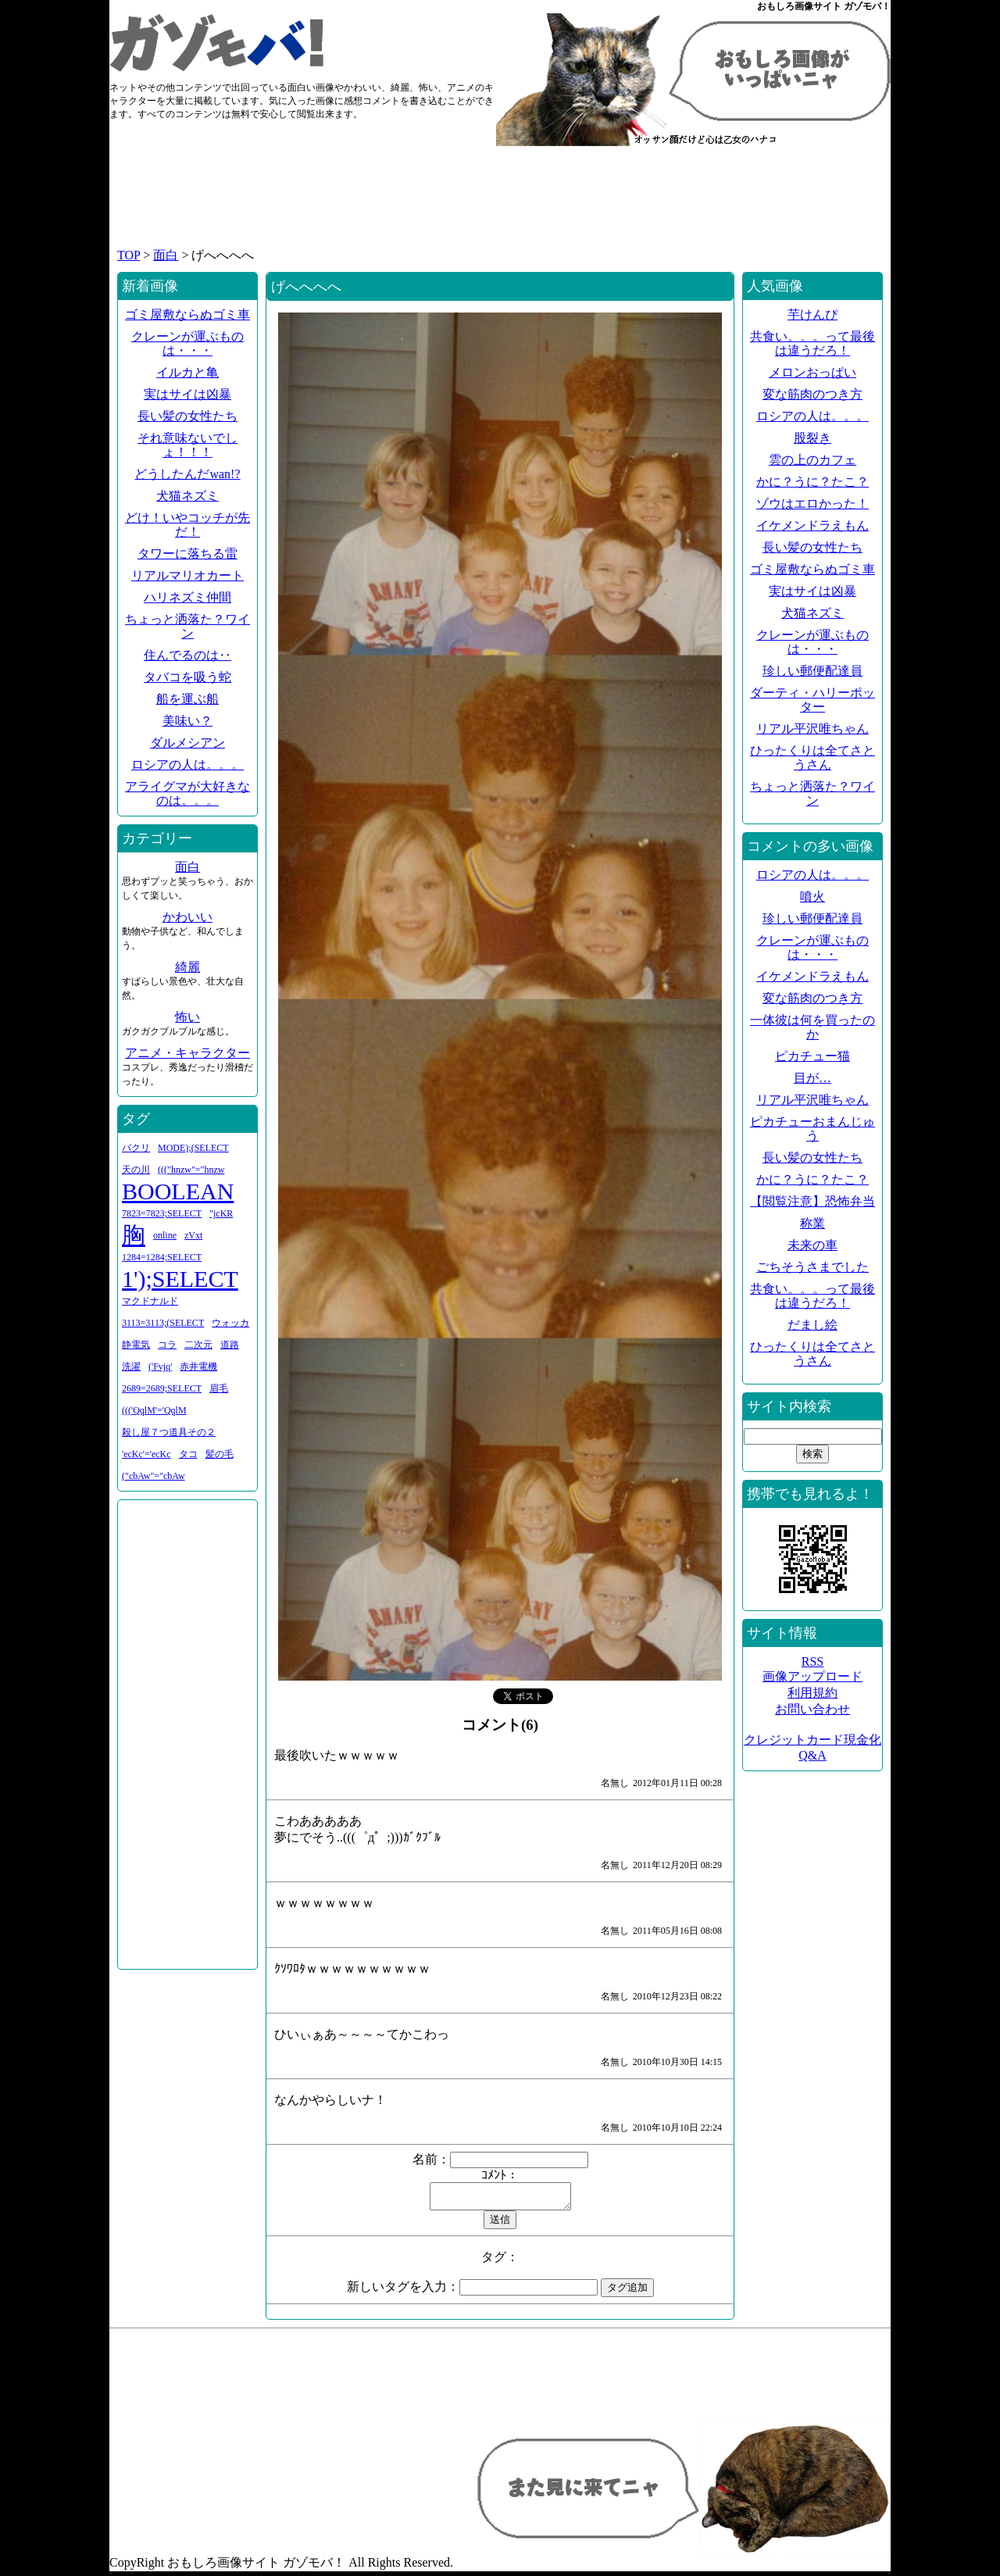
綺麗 (187, 967)
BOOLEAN (178, 1191)
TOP (128, 255)
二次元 (198, 1344)
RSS (812, 1661)
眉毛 (218, 1388)
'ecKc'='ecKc (146, 1454)
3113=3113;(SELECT (163, 1322)
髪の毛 (219, 1454)
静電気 (136, 1344)
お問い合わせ (812, 1709)
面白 (165, 255)
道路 (229, 1344)
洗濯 (131, 1366)
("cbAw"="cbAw (153, 1475)
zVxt (193, 1235)
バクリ (136, 1147)
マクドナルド (150, 1300)
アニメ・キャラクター (187, 1052)
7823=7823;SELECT (162, 1213)
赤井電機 (198, 1366)
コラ (167, 1344)
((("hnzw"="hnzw (191, 1169)
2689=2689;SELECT (162, 1388)
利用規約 (813, 1692)
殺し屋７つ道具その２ (169, 1432)
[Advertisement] (500, 205)
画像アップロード (812, 1676)
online (165, 1235)
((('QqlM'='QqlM (154, 1410)
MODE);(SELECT (193, 1147)
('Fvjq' (160, 1366)
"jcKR (221, 1213)
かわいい (187, 917)
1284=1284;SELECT (162, 1257)
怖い (187, 1017)
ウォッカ (230, 1322)
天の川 (136, 1169)
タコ (188, 1454)
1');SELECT (180, 1279)
